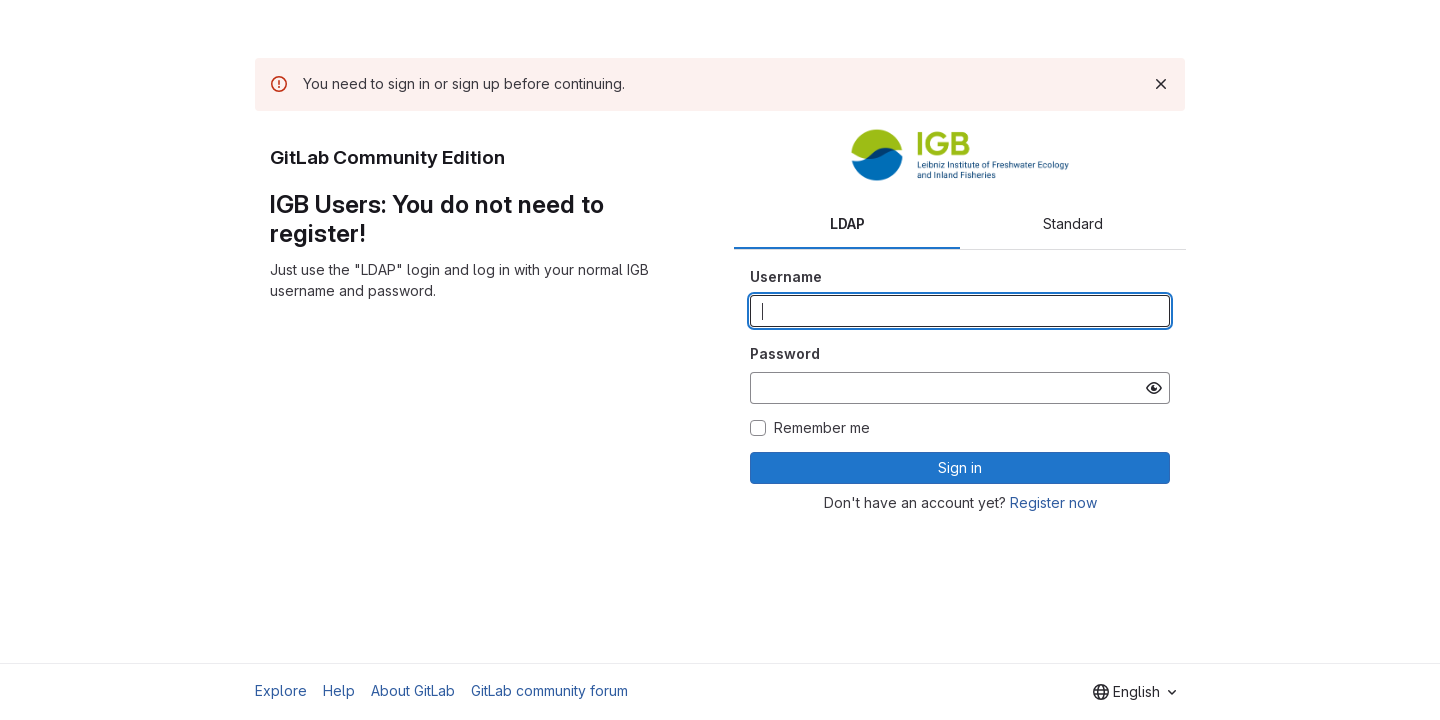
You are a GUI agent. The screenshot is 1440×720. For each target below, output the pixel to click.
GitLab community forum (549, 690)
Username (786, 276)
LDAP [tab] (847, 223)
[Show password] (1154, 388)
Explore (281, 690)
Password (785, 353)
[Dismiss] (1161, 84)
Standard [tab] (1073, 223)
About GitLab (413, 690)
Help (339, 690)
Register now (1053, 502)
